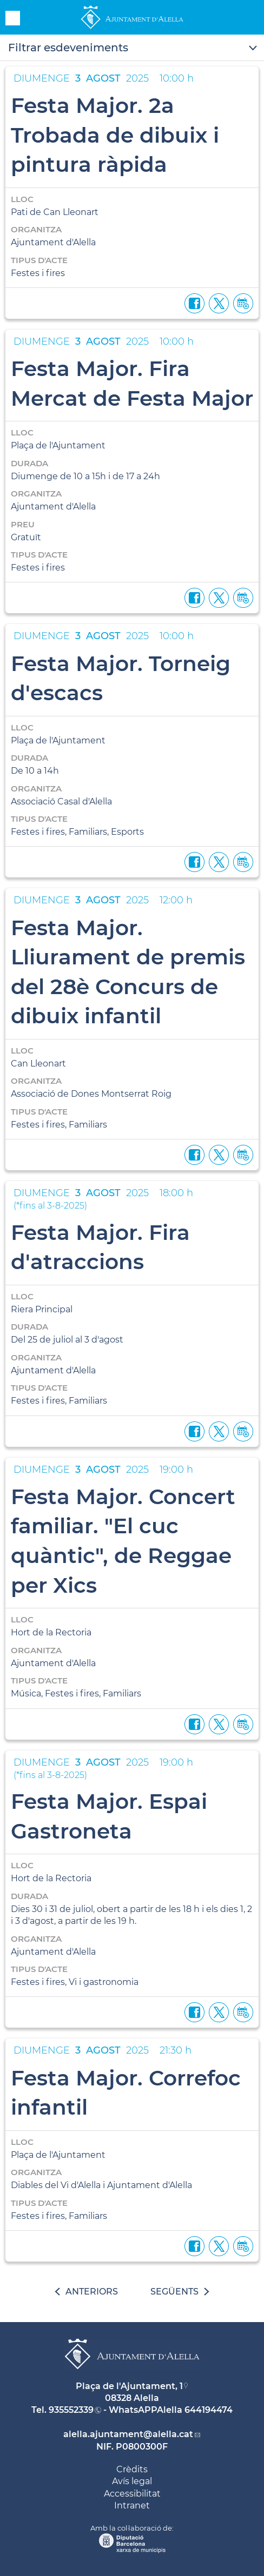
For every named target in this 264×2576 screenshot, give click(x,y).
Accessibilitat (132, 2493)
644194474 (208, 2410)
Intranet (132, 2505)
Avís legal (132, 2481)
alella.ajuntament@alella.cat (128, 2434)
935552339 (71, 2410)
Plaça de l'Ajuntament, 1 (129, 2386)
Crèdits (132, 2469)
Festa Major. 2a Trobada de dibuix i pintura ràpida (115, 134)
